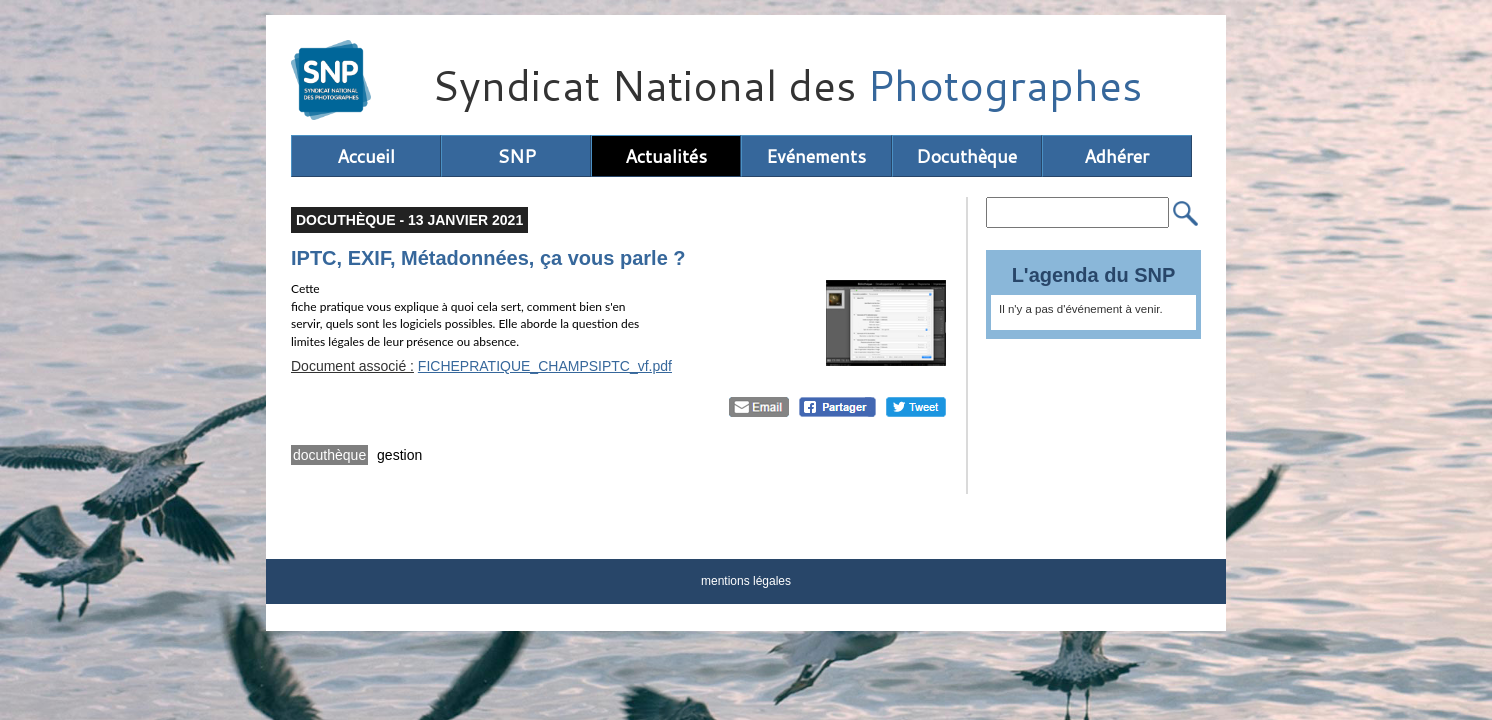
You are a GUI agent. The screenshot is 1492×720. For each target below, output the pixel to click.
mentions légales (746, 581)
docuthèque (329, 455)
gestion (399, 455)
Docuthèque (966, 156)
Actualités (666, 156)
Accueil (366, 156)
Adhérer (1116, 156)
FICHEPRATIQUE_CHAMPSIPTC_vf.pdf (545, 366)
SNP (516, 156)
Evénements (816, 156)
